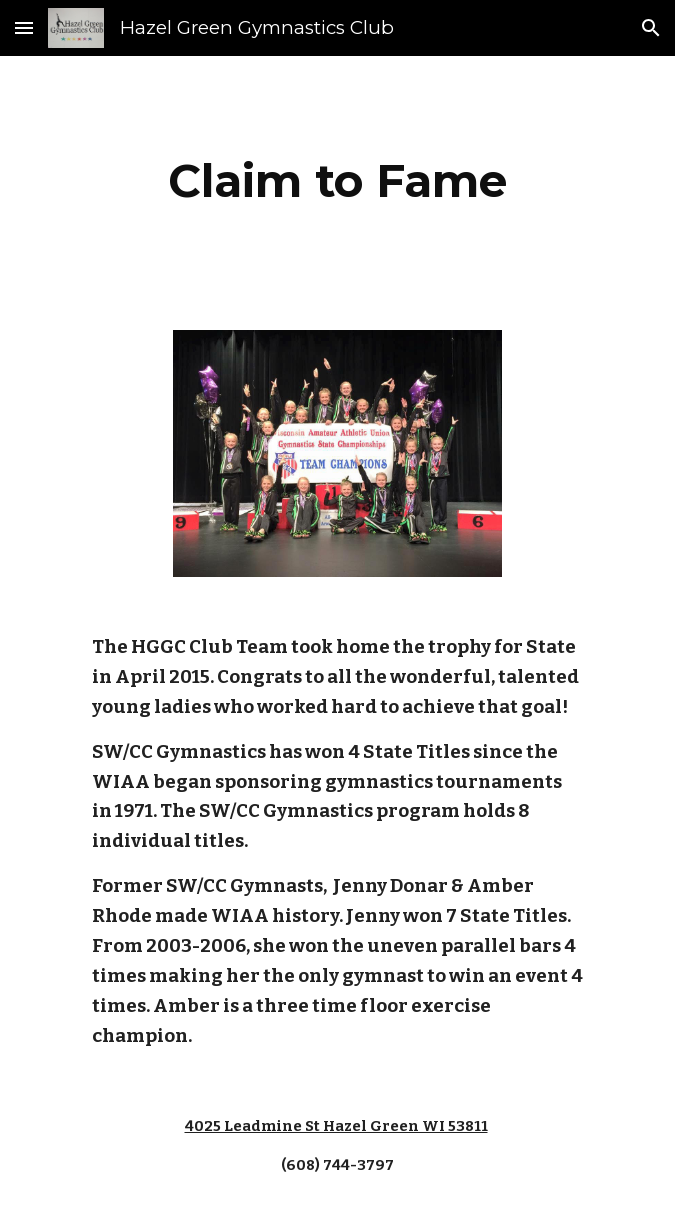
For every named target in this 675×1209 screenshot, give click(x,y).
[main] (337, 181)
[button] (24, 27)
